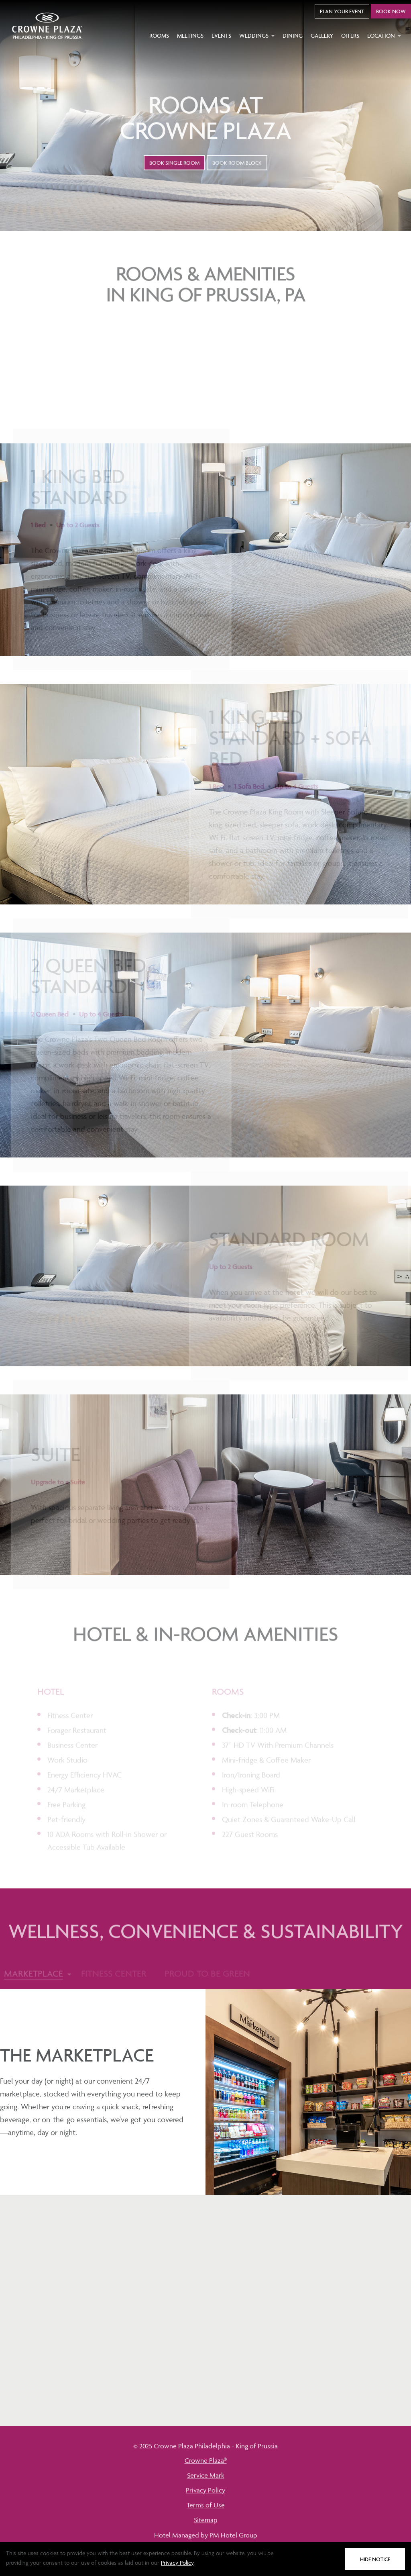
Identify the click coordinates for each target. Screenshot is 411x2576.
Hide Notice (375, 2559)
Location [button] (384, 35)
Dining (293, 35)
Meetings (190, 35)
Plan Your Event (342, 11)
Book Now (391, 11)
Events (221, 35)
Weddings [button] (257, 35)
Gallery (322, 35)
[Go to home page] (47, 25)
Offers (350, 35)
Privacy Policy (177, 2562)
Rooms (159, 35)
